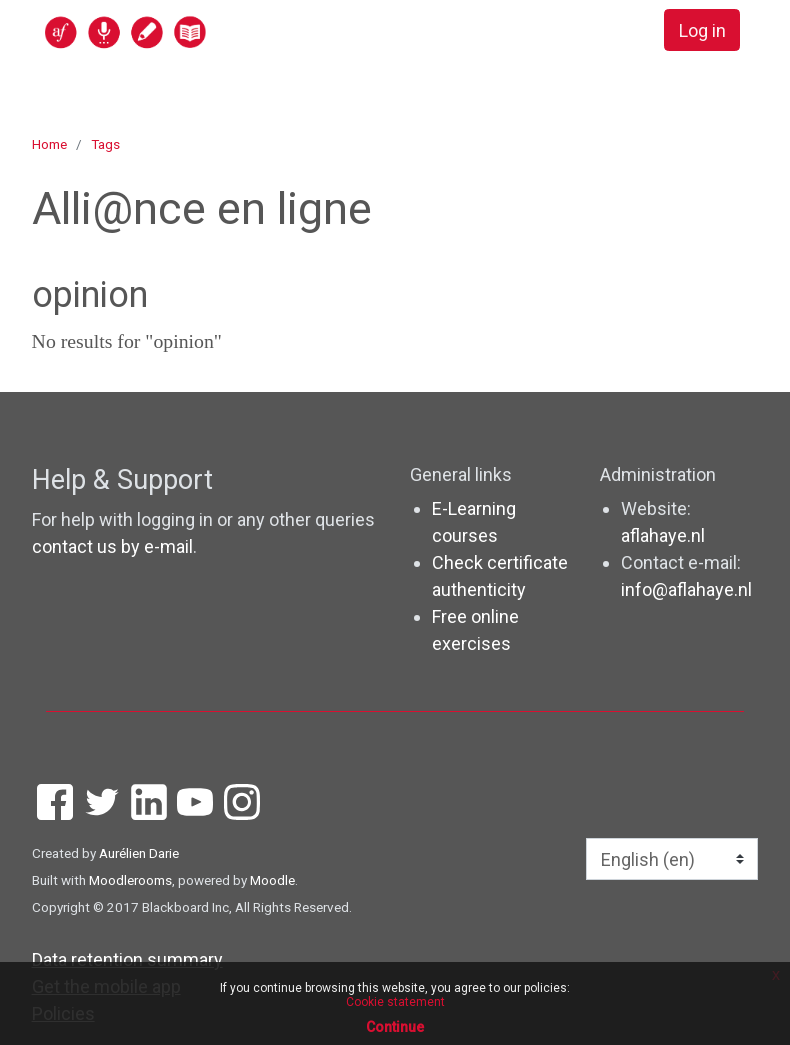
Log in (702, 30)
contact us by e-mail (112, 546)
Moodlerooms (130, 880)
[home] (203, 31)
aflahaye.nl (663, 535)
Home (49, 144)
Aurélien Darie (139, 853)
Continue (395, 1027)
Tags (105, 144)
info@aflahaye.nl (686, 589)
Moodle (272, 880)
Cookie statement (395, 1002)
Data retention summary (127, 959)
